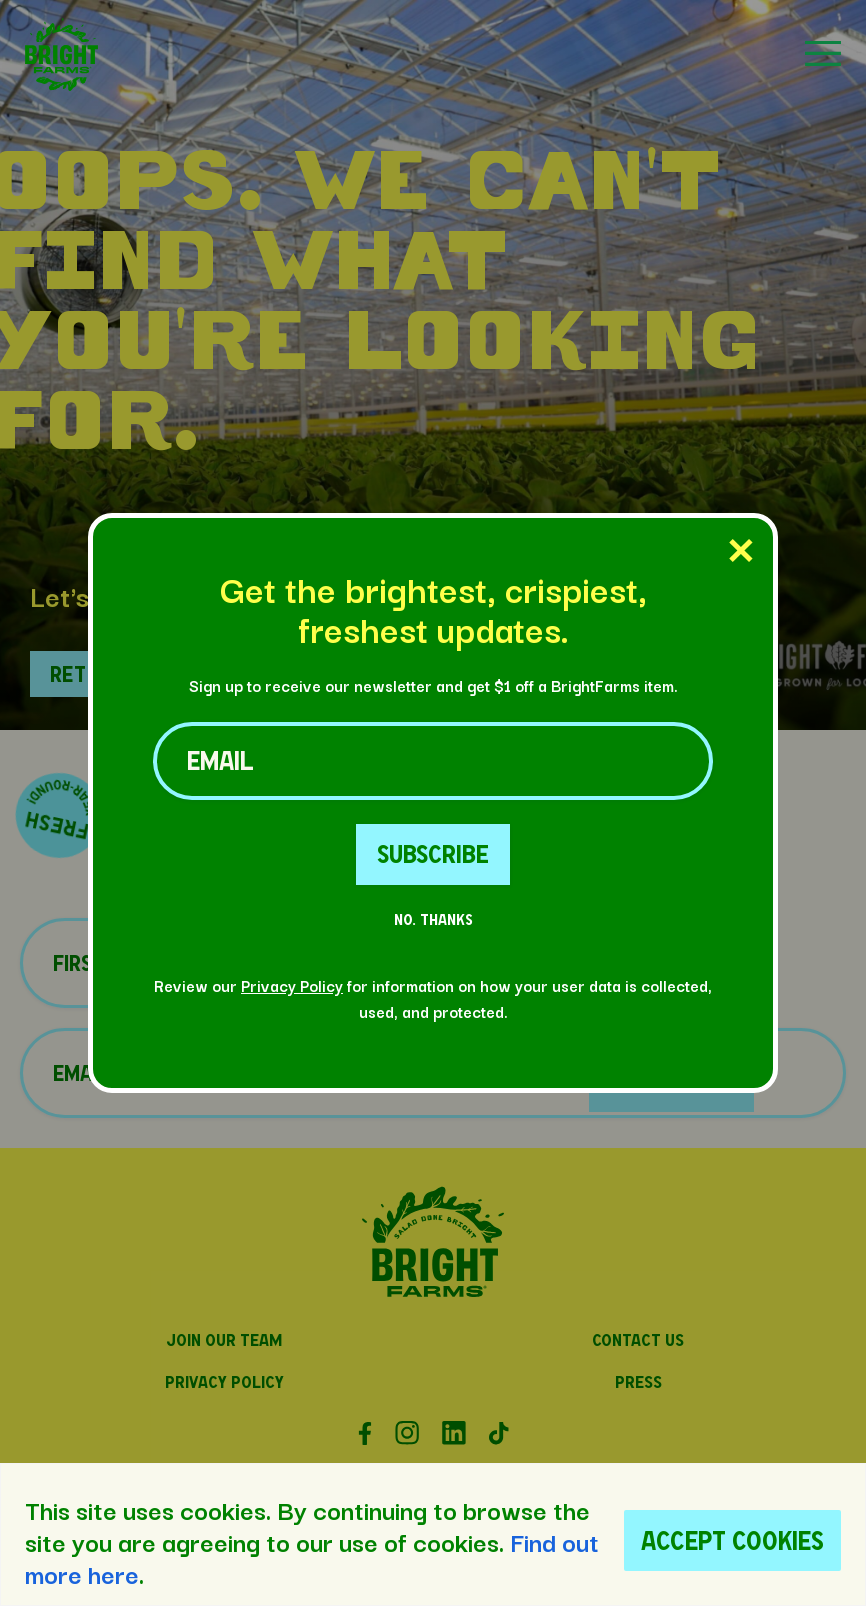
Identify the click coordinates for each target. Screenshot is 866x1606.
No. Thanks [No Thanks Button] (433, 919)
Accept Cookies (732, 1540)
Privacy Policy (292, 985)
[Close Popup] (741, 551)
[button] (61, 84)
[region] (433, 1534)
